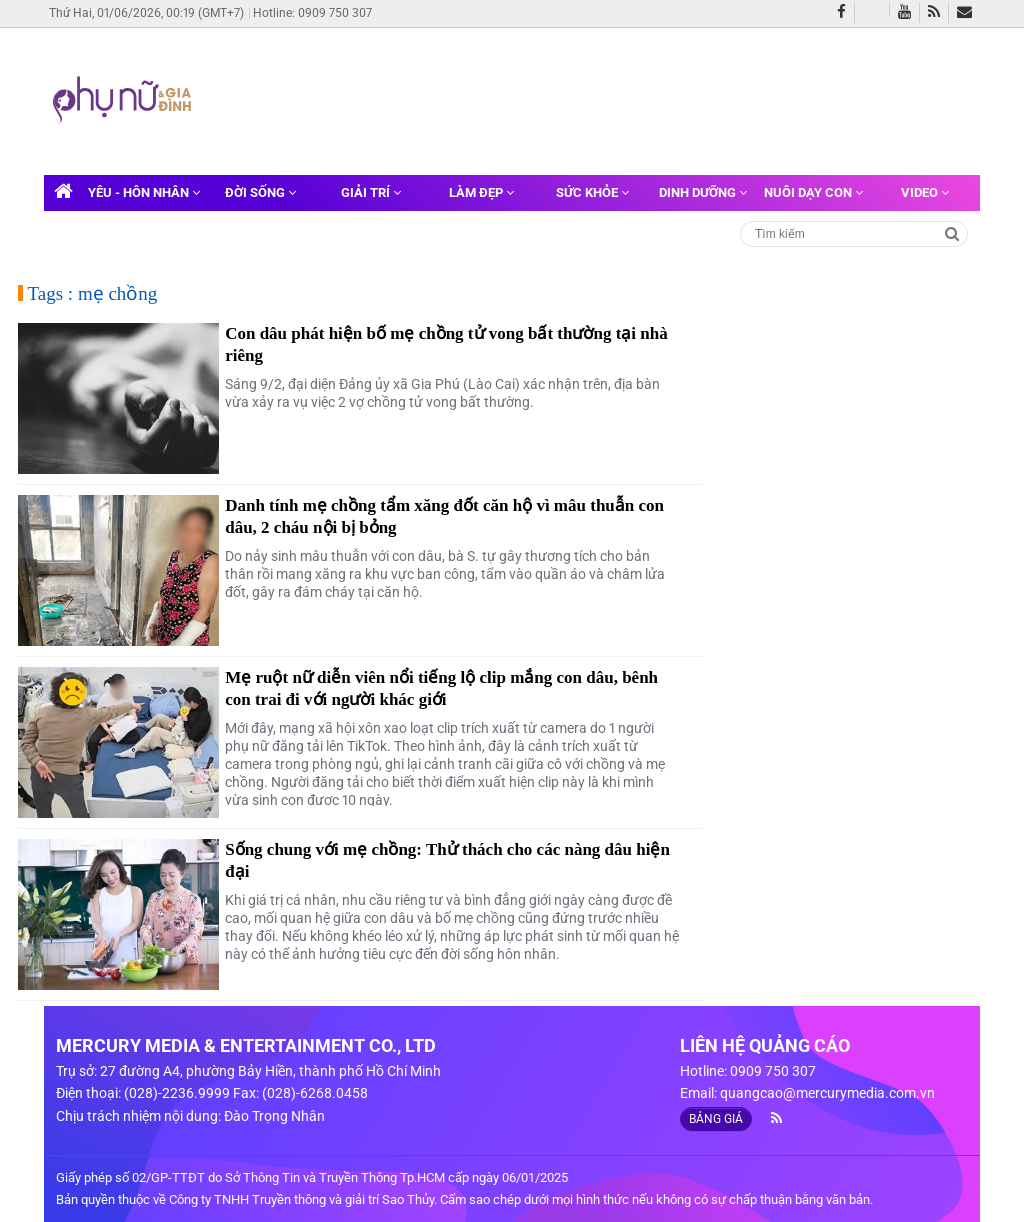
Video (925, 192)
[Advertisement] (580, 99)
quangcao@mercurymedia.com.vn (827, 1093)
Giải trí (371, 192)
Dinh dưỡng (703, 192)
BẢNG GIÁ (716, 1119)
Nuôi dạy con (813, 192)
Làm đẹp (481, 192)
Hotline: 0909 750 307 (312, 13)
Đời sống (260, 192)
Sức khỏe (592, 192)
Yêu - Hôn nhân (144, 192)
